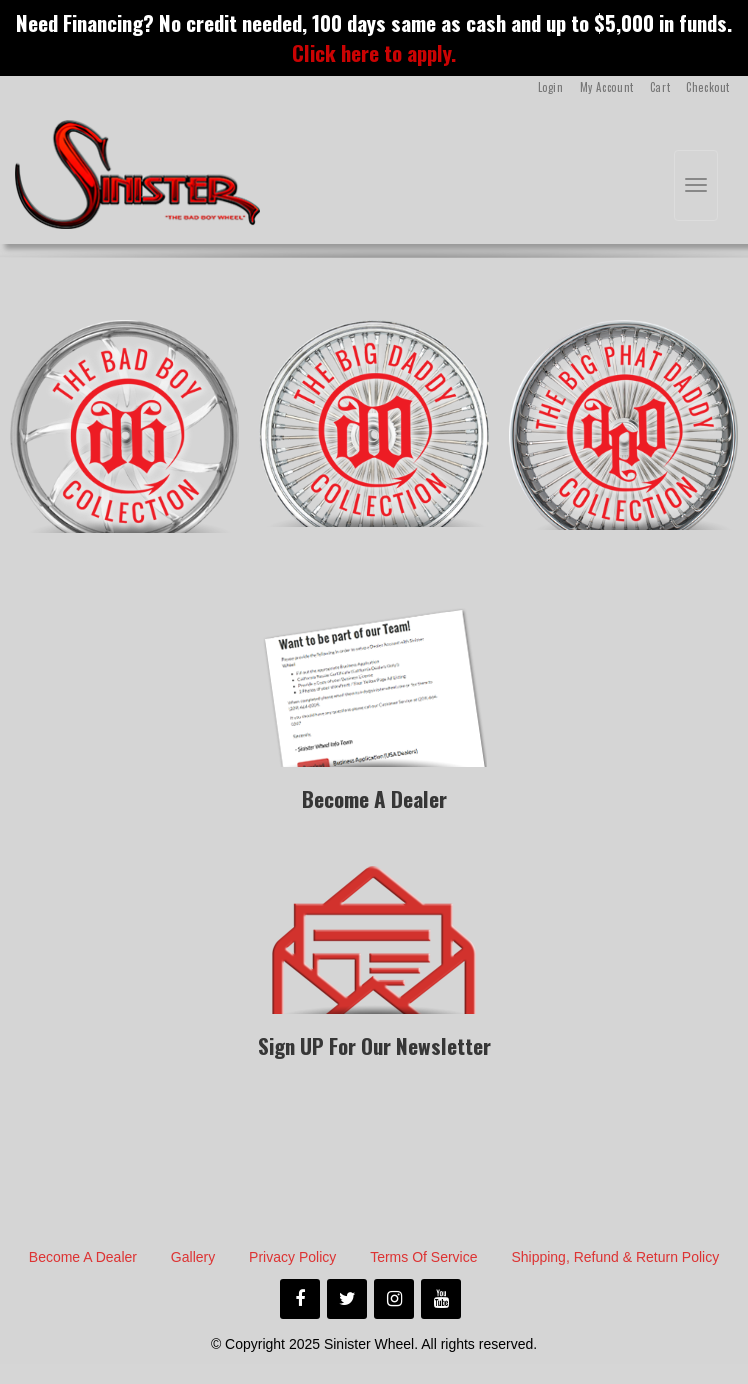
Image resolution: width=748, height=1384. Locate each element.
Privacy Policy (292, 1257)
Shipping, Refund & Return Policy (615, 1257)
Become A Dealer (83, 1257)
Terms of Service (423, 1257)
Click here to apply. (374, 52)
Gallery (193, 1257)
